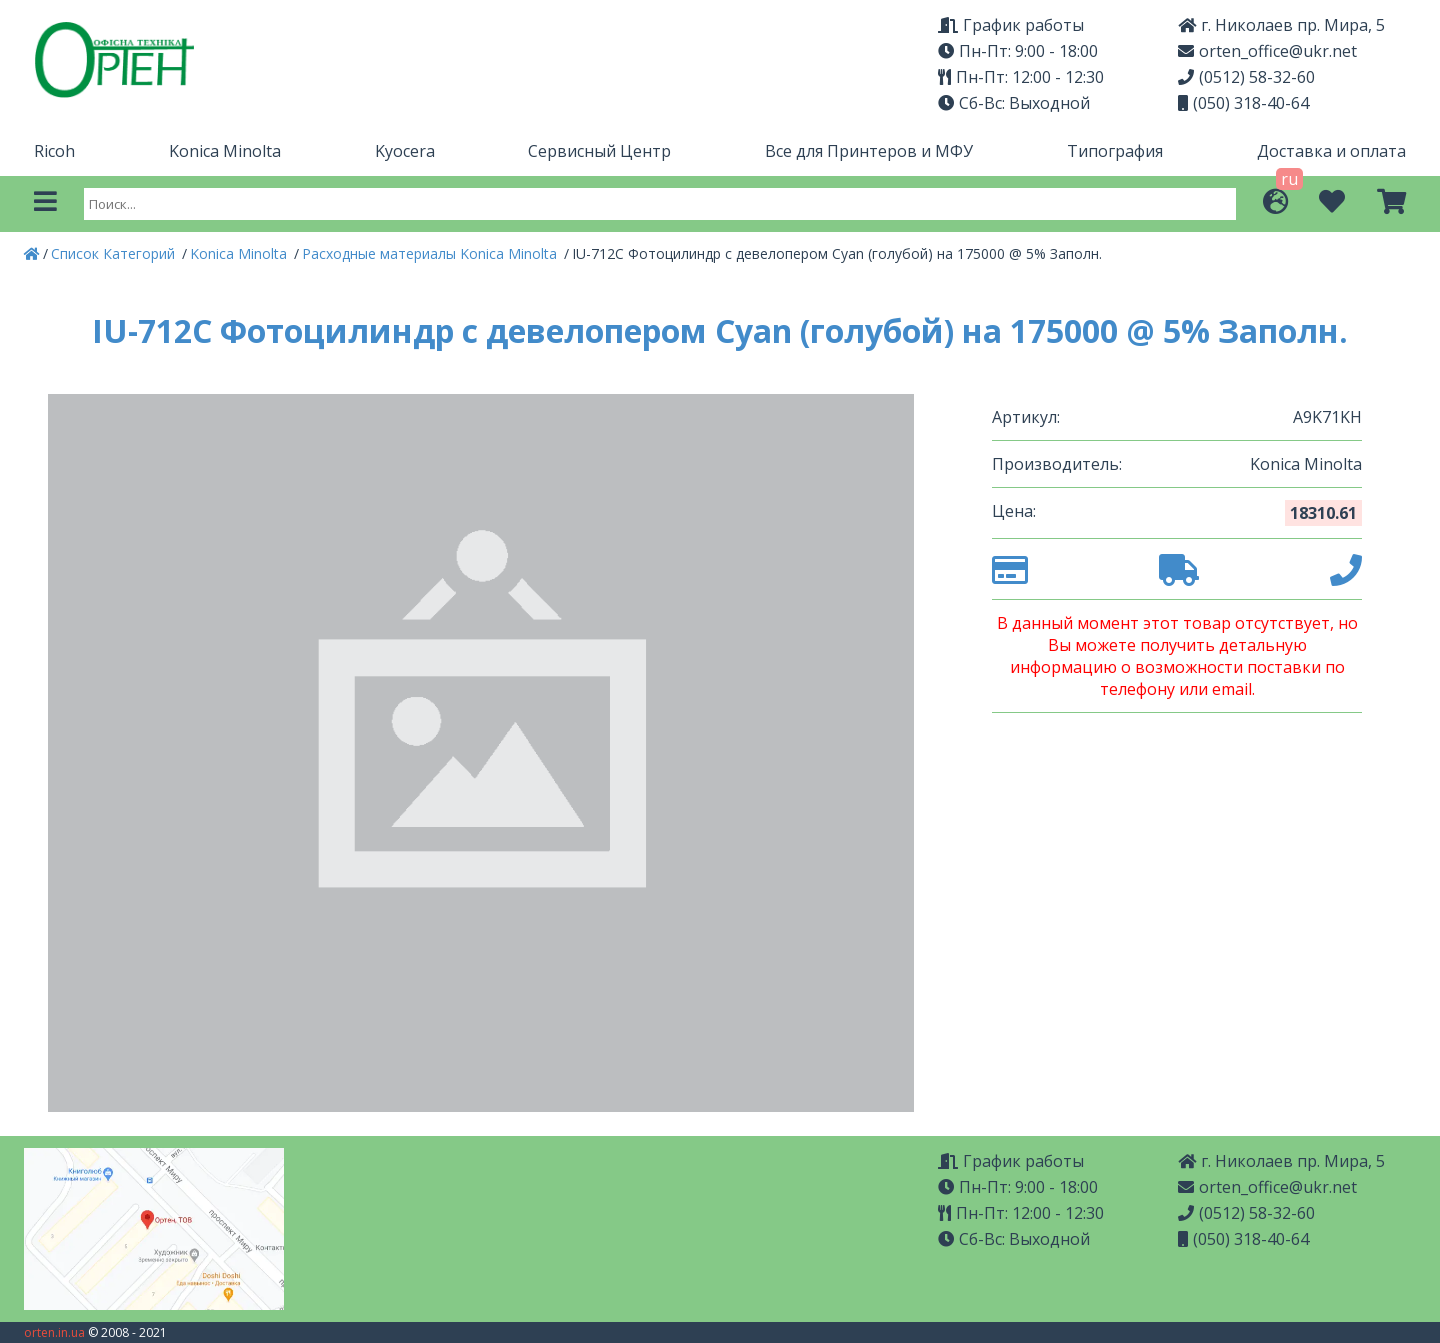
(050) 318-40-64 (1243, 103)
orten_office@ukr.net (1267, 51)
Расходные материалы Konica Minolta (431, 253)
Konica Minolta (225, 151)
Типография (1115, 151)
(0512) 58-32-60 (1246, 77)
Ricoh (54, 151)
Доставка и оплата (1331, 151)
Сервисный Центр (599, 151)
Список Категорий (115, 253)
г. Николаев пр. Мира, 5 (1281, 25)
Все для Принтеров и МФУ (869, 151)
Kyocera (405, 151)
